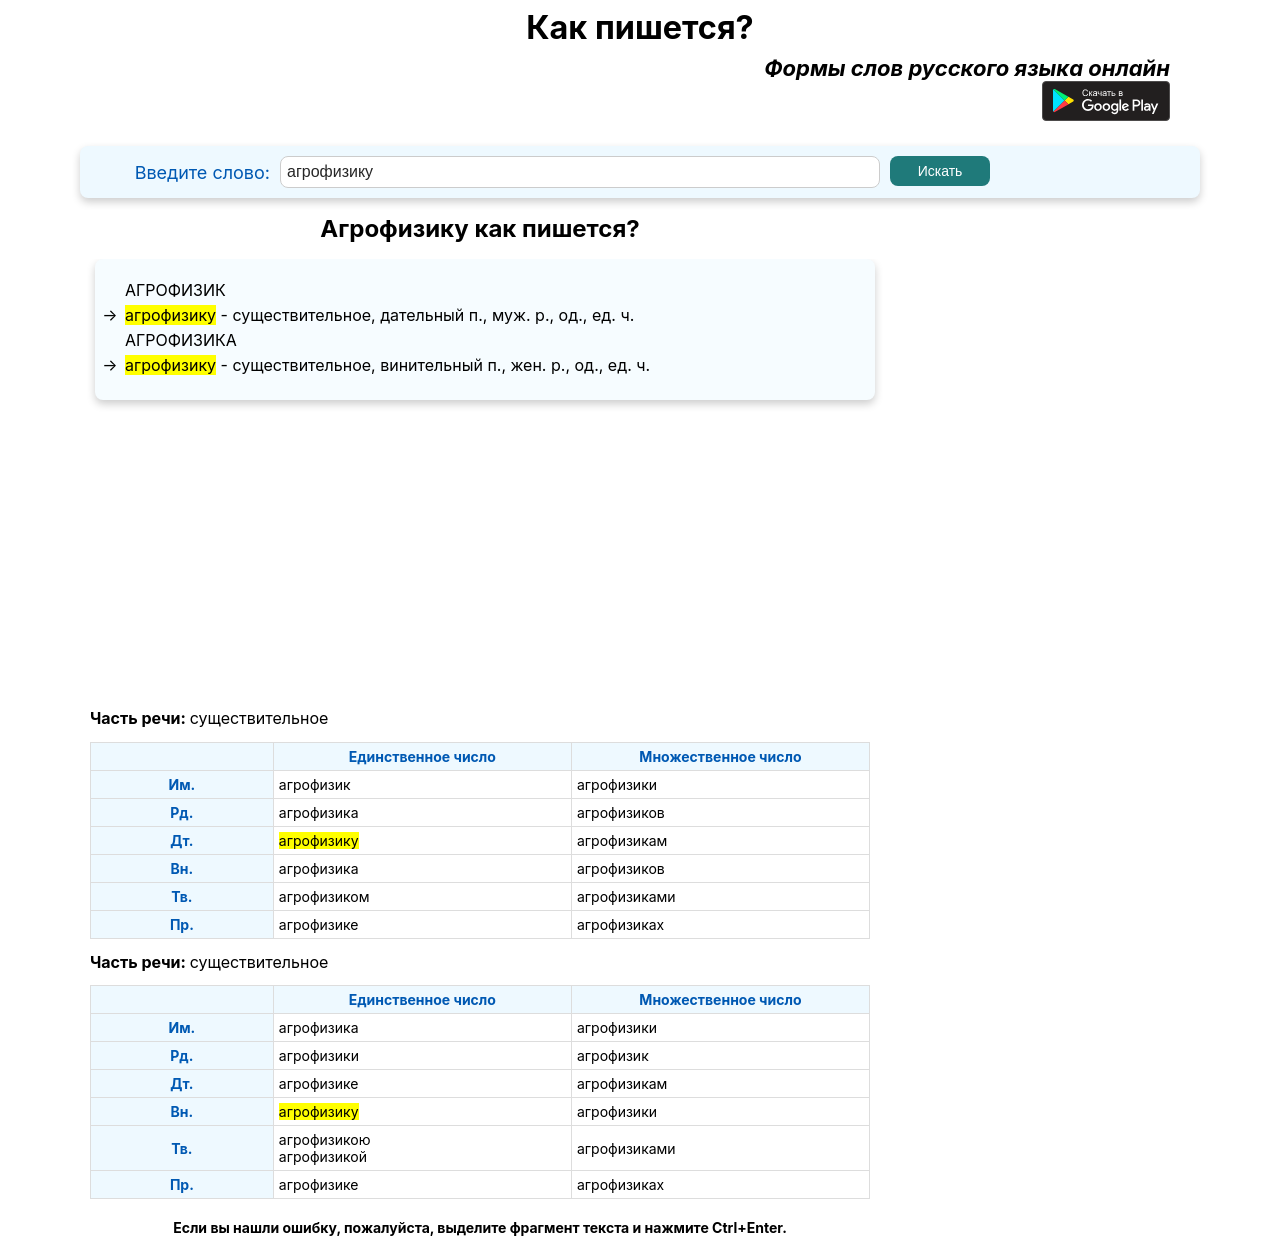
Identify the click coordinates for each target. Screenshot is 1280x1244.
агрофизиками (626, 896)
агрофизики (617, 784)
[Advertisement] (480, 555)
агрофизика (181, 340)
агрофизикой (323, 1156)
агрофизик (175, 290)
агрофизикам (622, 840)
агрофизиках (620, 924)
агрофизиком (324, 896)
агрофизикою (325, 1139)
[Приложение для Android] (1106, 113)
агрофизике (319, 924)
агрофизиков (621, 812)
